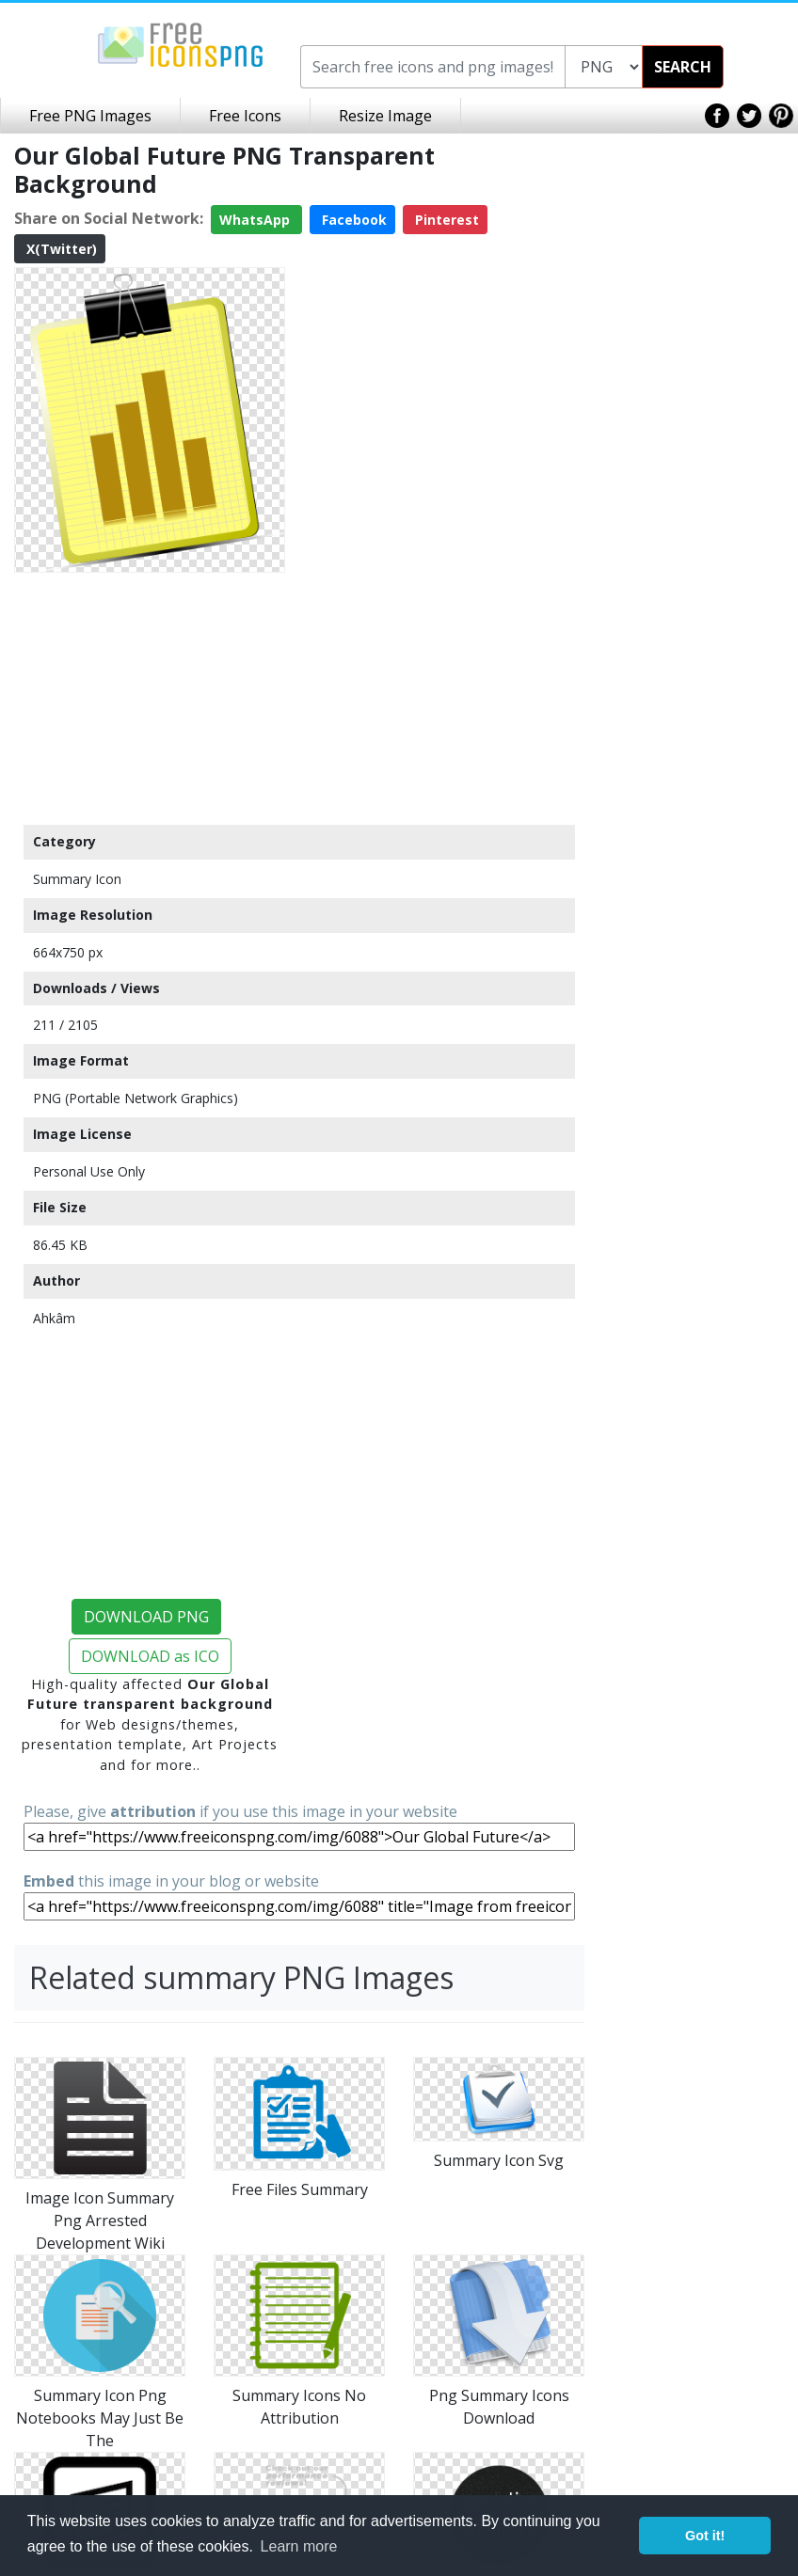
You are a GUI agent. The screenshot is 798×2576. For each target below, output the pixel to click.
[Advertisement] (149, 697)
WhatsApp (256, 220)
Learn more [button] (299, 2546)
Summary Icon (77, 879)
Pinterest (445, 220)
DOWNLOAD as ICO (150, 1656)
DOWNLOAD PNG (146, 1616)
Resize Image (385, 115)
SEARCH (682, 66)
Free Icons (245, 115)
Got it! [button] (705, 2535)
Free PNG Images (90, 115)
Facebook (352, 220)
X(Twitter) (60, 249)
